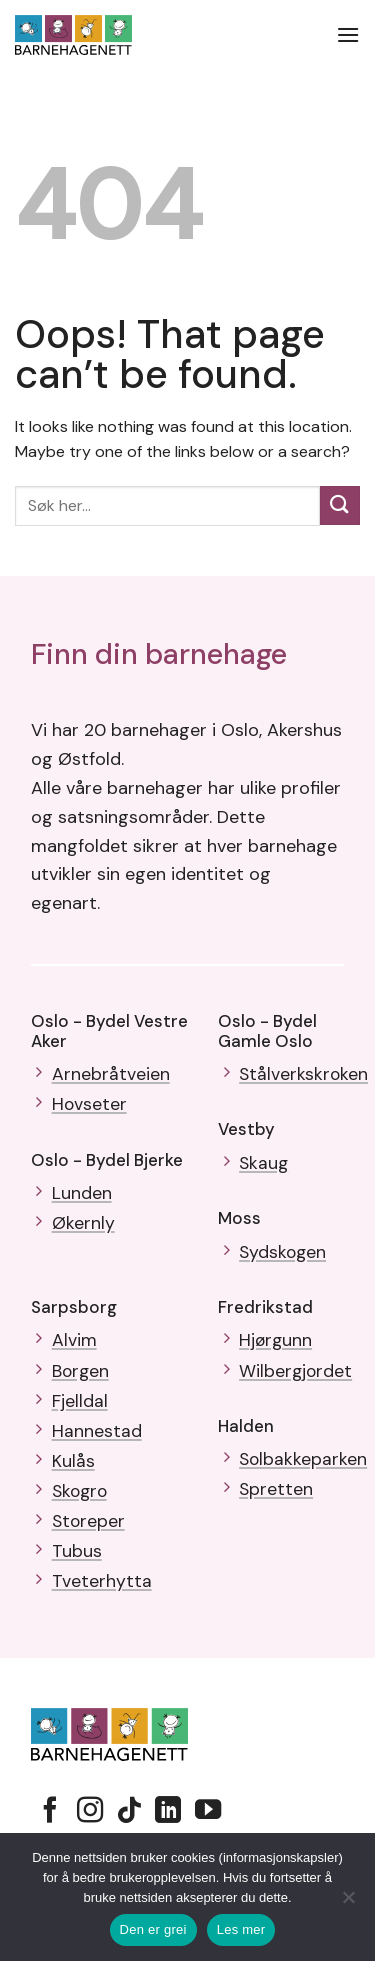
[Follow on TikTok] (129, 1812)
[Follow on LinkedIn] (168, 1812)
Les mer (241, 1929)
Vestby (246, 1129)
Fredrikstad (265, 1307)
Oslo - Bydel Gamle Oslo (267, 1031)
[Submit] (340, 505)
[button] (348, 34)
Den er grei (153, 1929)
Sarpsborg (74, 1307)
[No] (348, 1903)
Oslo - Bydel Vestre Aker (109, 1031)
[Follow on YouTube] (208, 1812)
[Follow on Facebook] (50, 1812)
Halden (246, 1426)
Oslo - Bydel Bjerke (107, 1160)
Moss (239, 1218)
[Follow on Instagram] (90, 1812)
